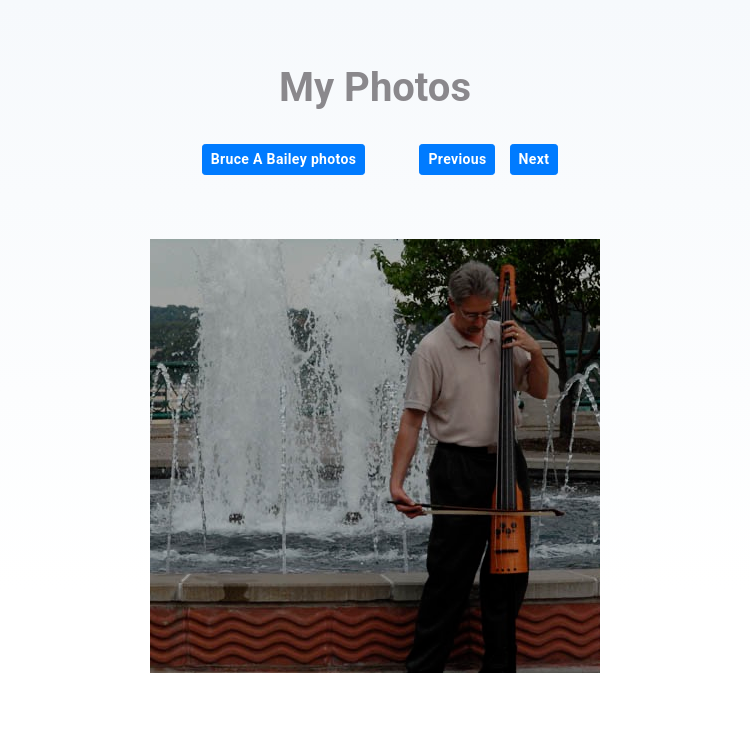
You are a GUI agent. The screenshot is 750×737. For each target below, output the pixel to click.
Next (534, 159)
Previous (457, 159)
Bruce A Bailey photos (284, 159)
